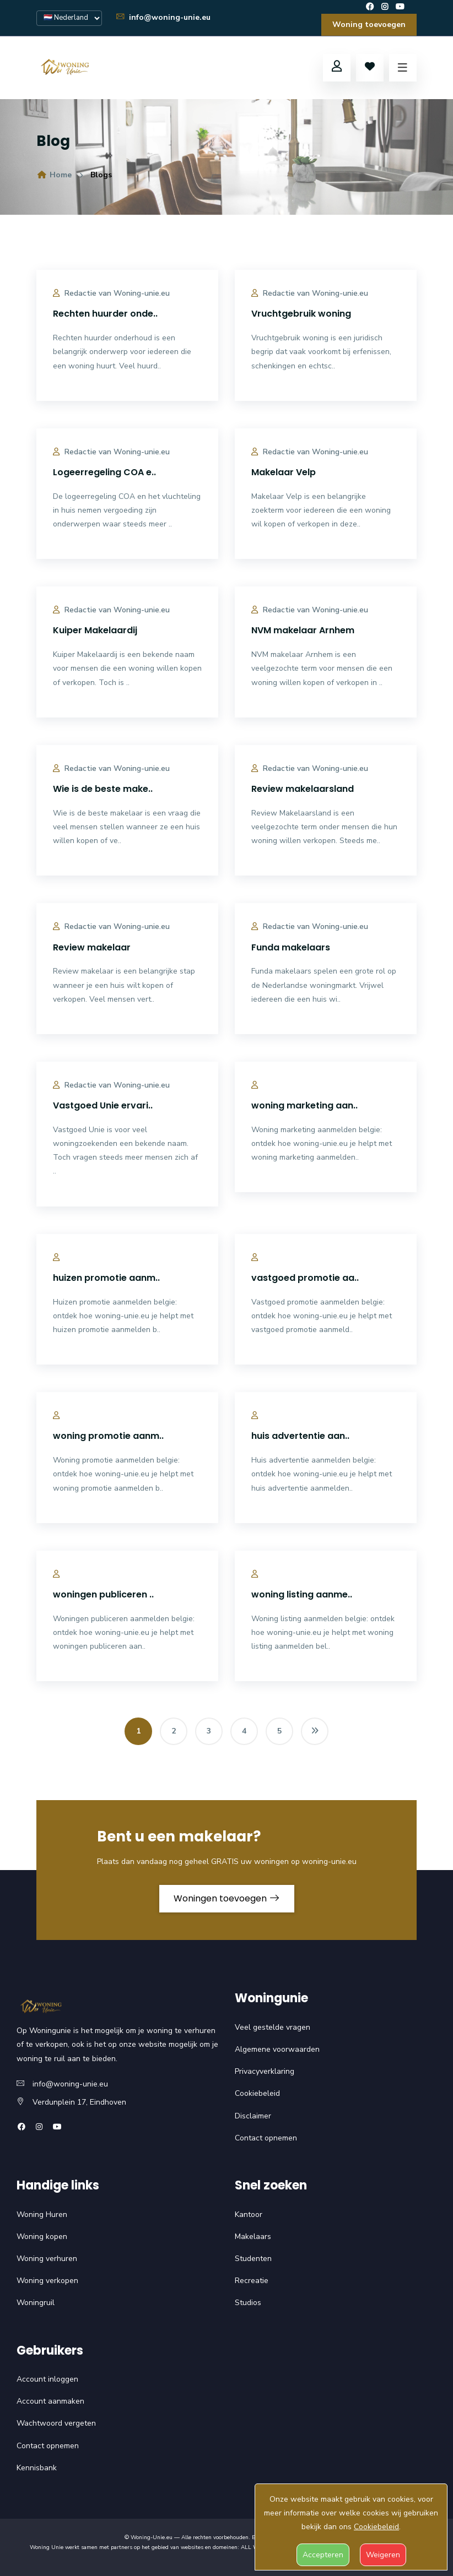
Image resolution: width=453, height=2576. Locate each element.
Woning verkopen (47, 2280)
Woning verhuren (47, 2258)
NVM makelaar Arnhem (302, 630)
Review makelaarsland (302, 788)
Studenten (253, 2258)
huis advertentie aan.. (300, 1436)
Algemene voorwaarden (277, 2049)
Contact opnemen (266, 2138)
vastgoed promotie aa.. (305, 1277)
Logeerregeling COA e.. (104, 472)
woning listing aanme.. (301, 1594)
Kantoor (248, 2214)
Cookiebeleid (257, 2093)
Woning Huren (42, 2214)
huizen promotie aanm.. (106, 1277)
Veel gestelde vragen (272, 2027)
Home (54, 175)
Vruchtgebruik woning (301, 313)
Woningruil (36, 2302)
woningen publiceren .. (103, 1594)
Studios (248, 2302)
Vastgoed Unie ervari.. (103, 1105)
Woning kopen (42, 2236)
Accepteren (323, 2555)
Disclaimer (253, 2116)
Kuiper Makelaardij (95, 630)
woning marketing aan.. (304, 1105)
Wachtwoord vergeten (56, 2423)
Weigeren (383, 2555)
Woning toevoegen (369, 24)
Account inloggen (47, 2379)
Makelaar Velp (283, 472)
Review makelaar (92, 947)
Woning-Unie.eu (151, 2537)
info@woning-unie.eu (163, 17)
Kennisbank (37, 2468)
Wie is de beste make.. (103, 788)
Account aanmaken (50, 2401)
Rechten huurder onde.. (105, 313)
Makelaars (253, 2236)
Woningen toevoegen (227, 1898)
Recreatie (251, 2280)
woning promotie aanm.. (108, 1436)
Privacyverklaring (264, 2071)
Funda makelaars (290, 947)
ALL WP (251, 2547)
